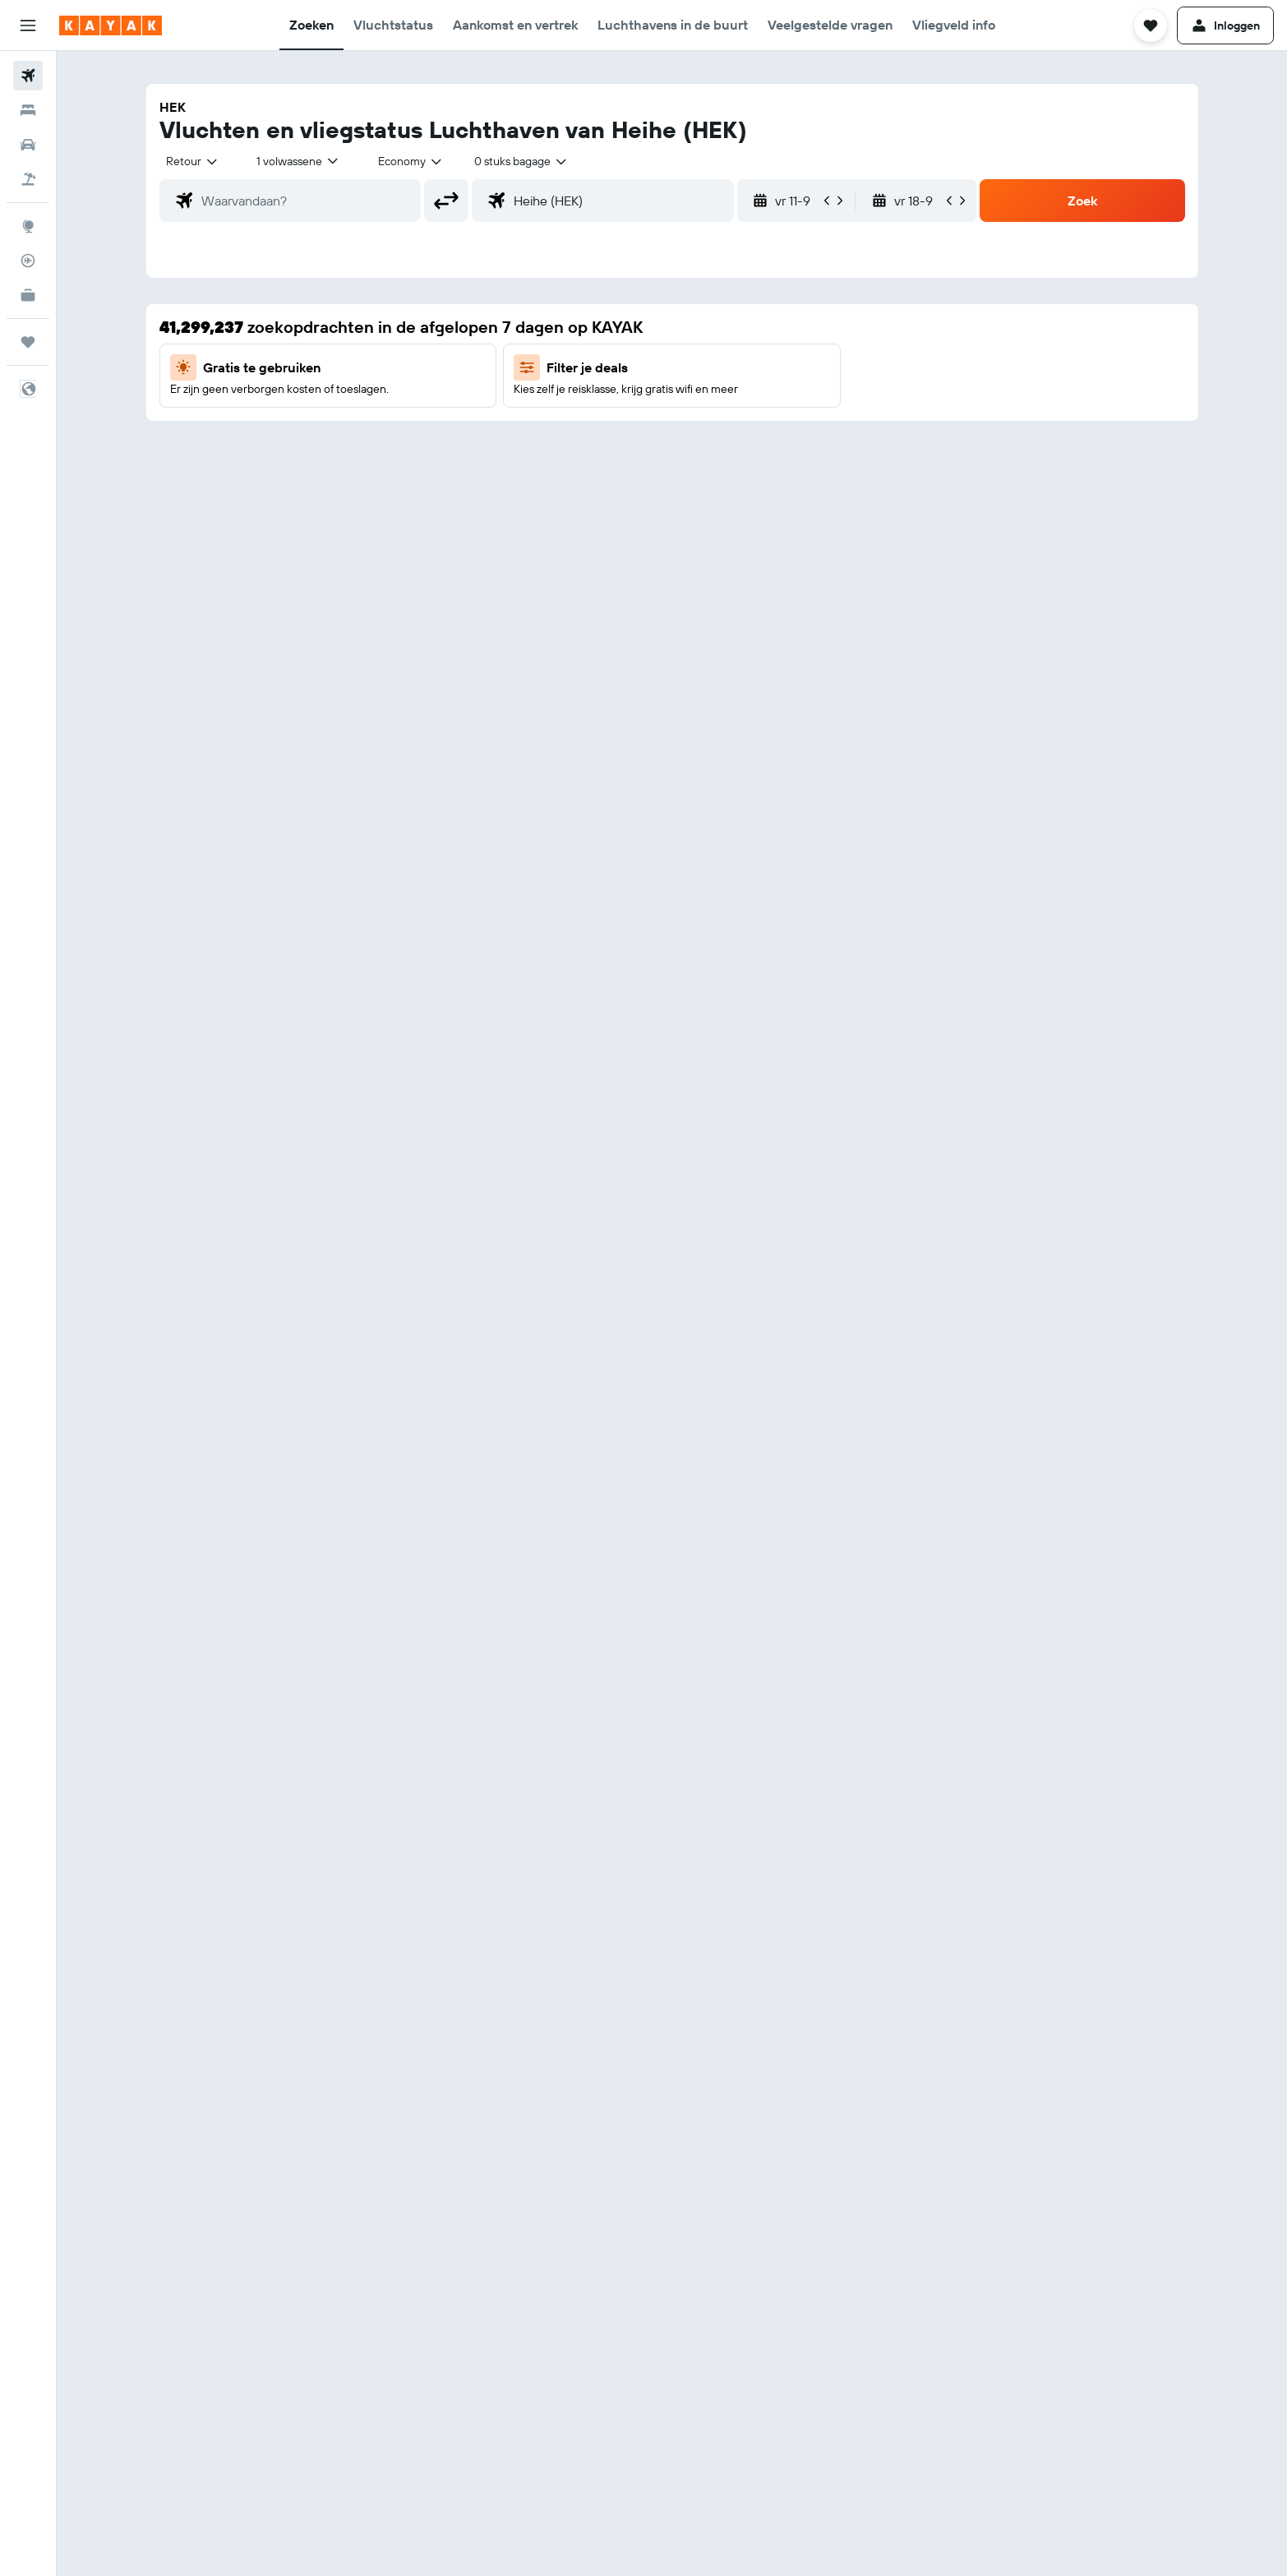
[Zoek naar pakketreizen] (28, 179)
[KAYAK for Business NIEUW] (28, 295)
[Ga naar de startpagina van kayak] (110, 25)
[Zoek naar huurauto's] (28, 144)
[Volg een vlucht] (28, 260)
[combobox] (192, 161)
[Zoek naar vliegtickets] (28, 75)
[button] (28, 25)
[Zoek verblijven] (28, 110)
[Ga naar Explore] (28, 226)
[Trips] (28, 341)
